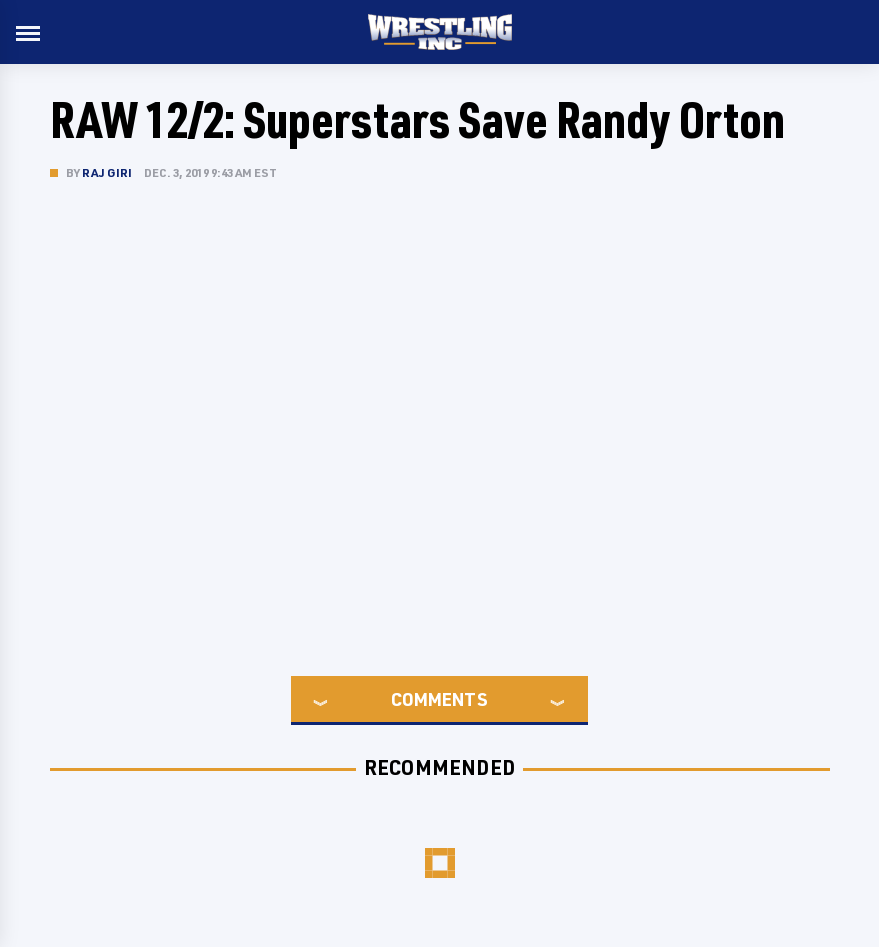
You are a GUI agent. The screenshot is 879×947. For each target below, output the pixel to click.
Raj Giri (107, 172)
